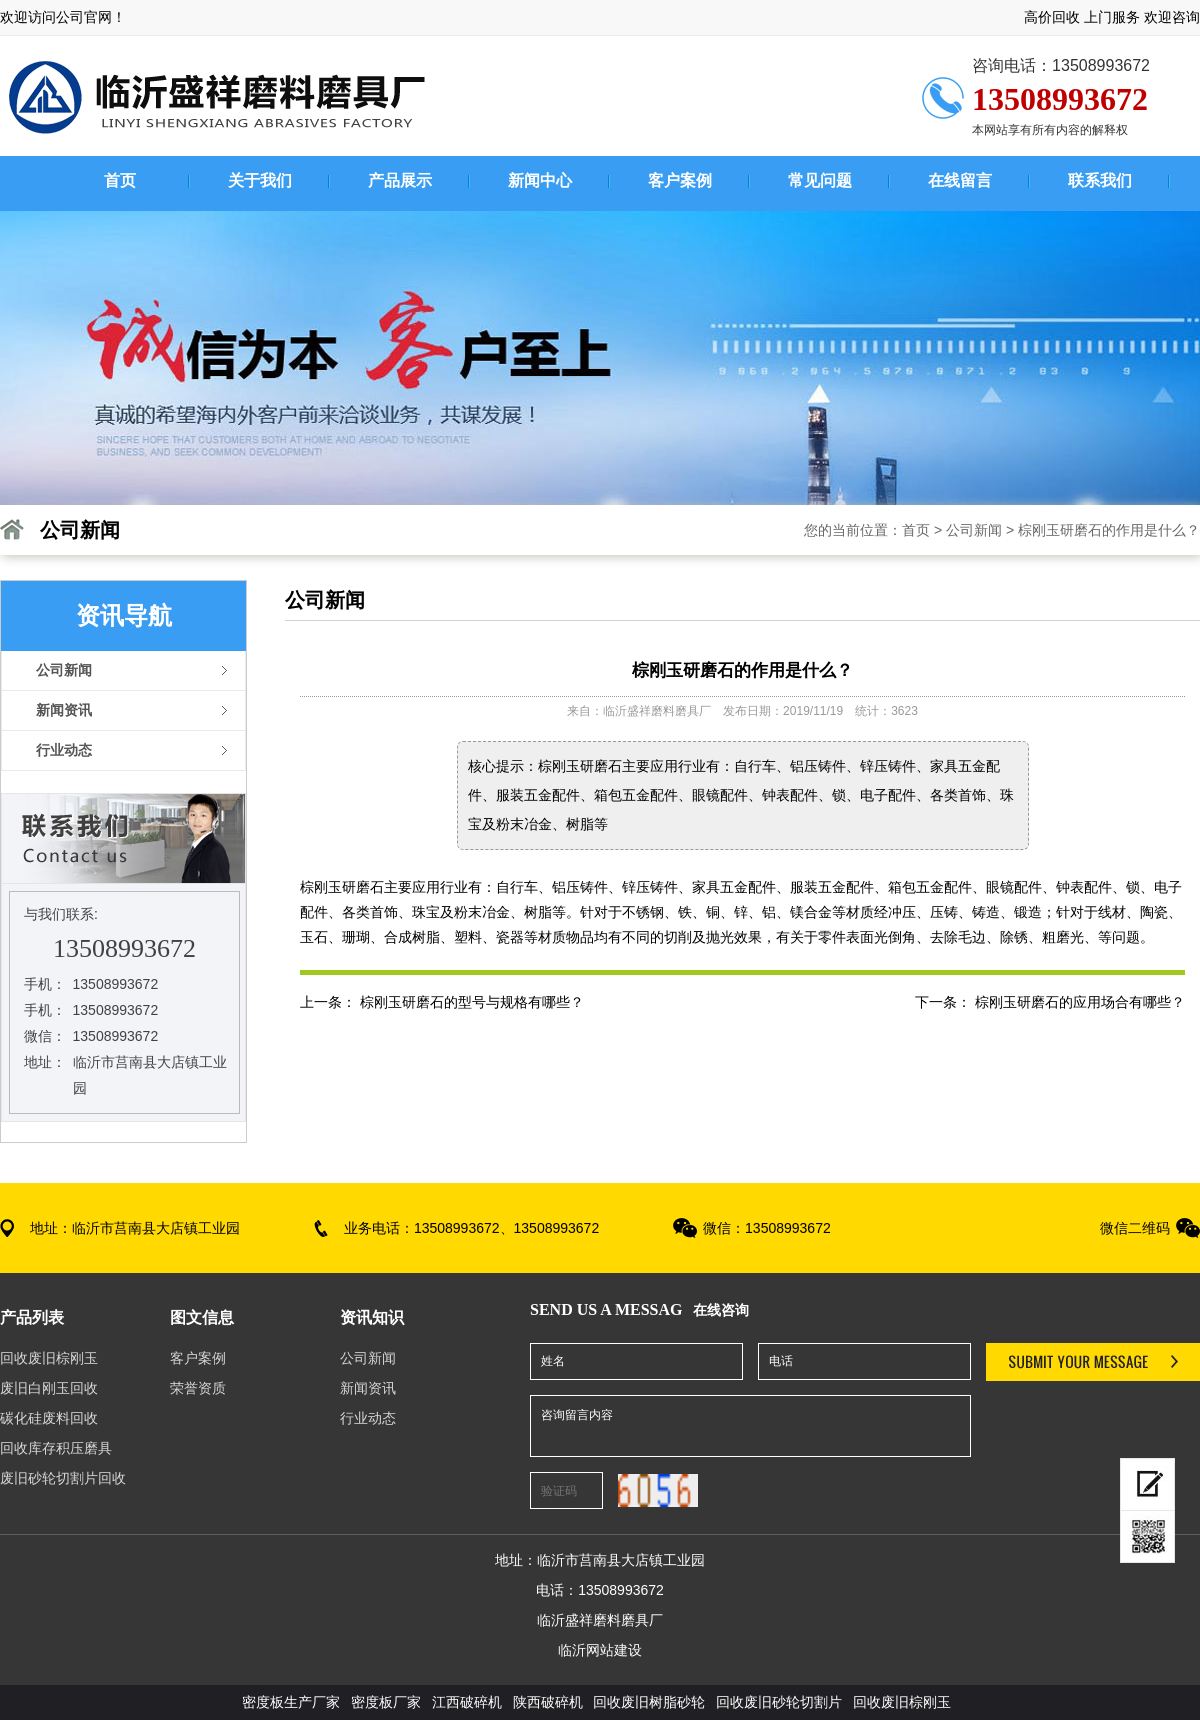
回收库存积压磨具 (56, 1448)
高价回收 (1052, 17)
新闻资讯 (368, 1388)
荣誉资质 (198, 1388)
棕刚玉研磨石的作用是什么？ (1109, 530)
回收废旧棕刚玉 (49, 1358)
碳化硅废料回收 (49, 1418)
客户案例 (198, 1358)
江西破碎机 (467, 1702)
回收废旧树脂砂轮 (649, 1702)
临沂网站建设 (600, 1650)
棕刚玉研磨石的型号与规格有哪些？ (472, 1002)
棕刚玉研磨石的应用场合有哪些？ (1080, 1002)
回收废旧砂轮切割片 (779, 1702)
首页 (916, 530)
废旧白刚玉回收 (49, 1388)
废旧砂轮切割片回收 (63, 1478)
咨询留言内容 (750, 1426)
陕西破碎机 (548, 1702)
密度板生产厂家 (291, 1702)
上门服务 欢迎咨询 (1142, 17)
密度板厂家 (388, 1702)
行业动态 (368, 1418)
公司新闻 (974, 530)
